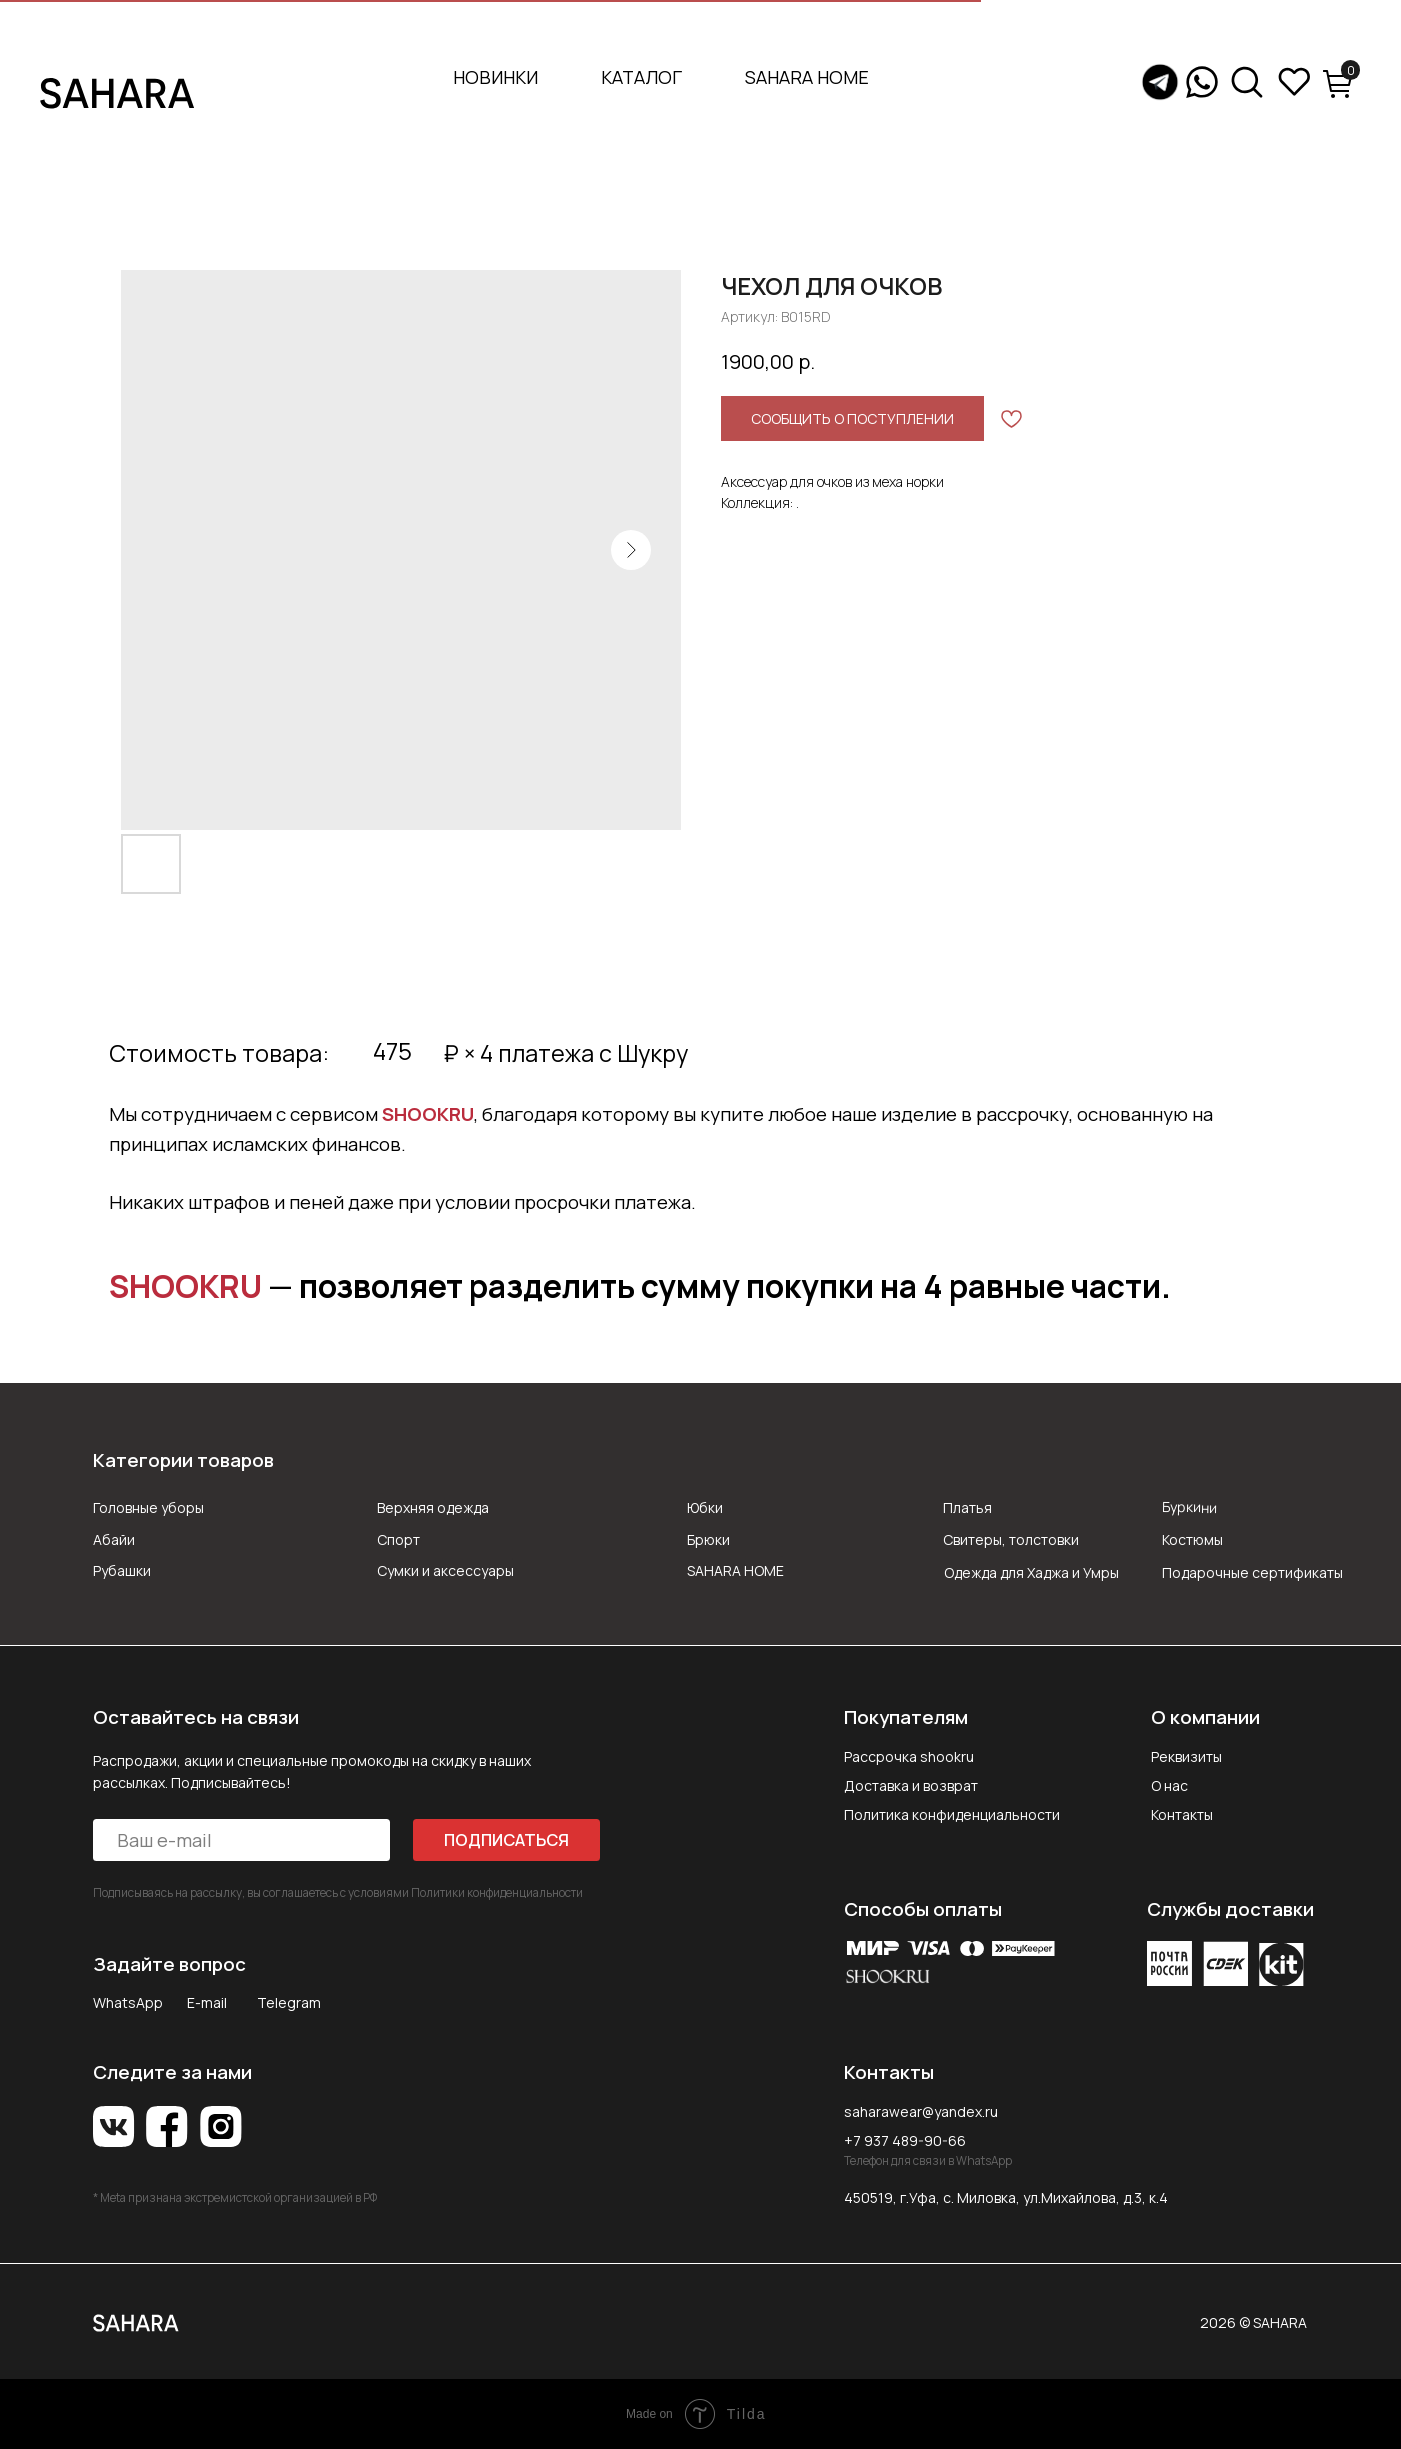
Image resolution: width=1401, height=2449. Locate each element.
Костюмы (1192, 1539)
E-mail (207, 2002)
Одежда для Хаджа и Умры (1031, 1572)
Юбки (705, 1507)
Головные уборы (148, 1507)
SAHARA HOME (807, 77)
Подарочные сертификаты (1252, 1572)
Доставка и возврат (911, 1785)
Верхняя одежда (433, 1507)
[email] (241, 1840)
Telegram (289, 2002)
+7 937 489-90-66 (905, 2140)
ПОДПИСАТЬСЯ (506, 1840)
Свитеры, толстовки (1011, 1539)
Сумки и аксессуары (445, 1570)
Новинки (495, 77)
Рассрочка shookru (909, 1756)
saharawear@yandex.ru (921, 2111)
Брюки (708, 1539)
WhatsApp (128, 2002)
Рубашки (122, 1570)
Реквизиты (1186, 1756)
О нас (1169, 1785)
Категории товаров (183, 1460)
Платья (967, 1507)
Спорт (398, 1539)
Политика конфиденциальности (952, 1814)
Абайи (114, 1539)
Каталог (641, 77)
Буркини (1189, 1507)
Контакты (1182, 1814)
